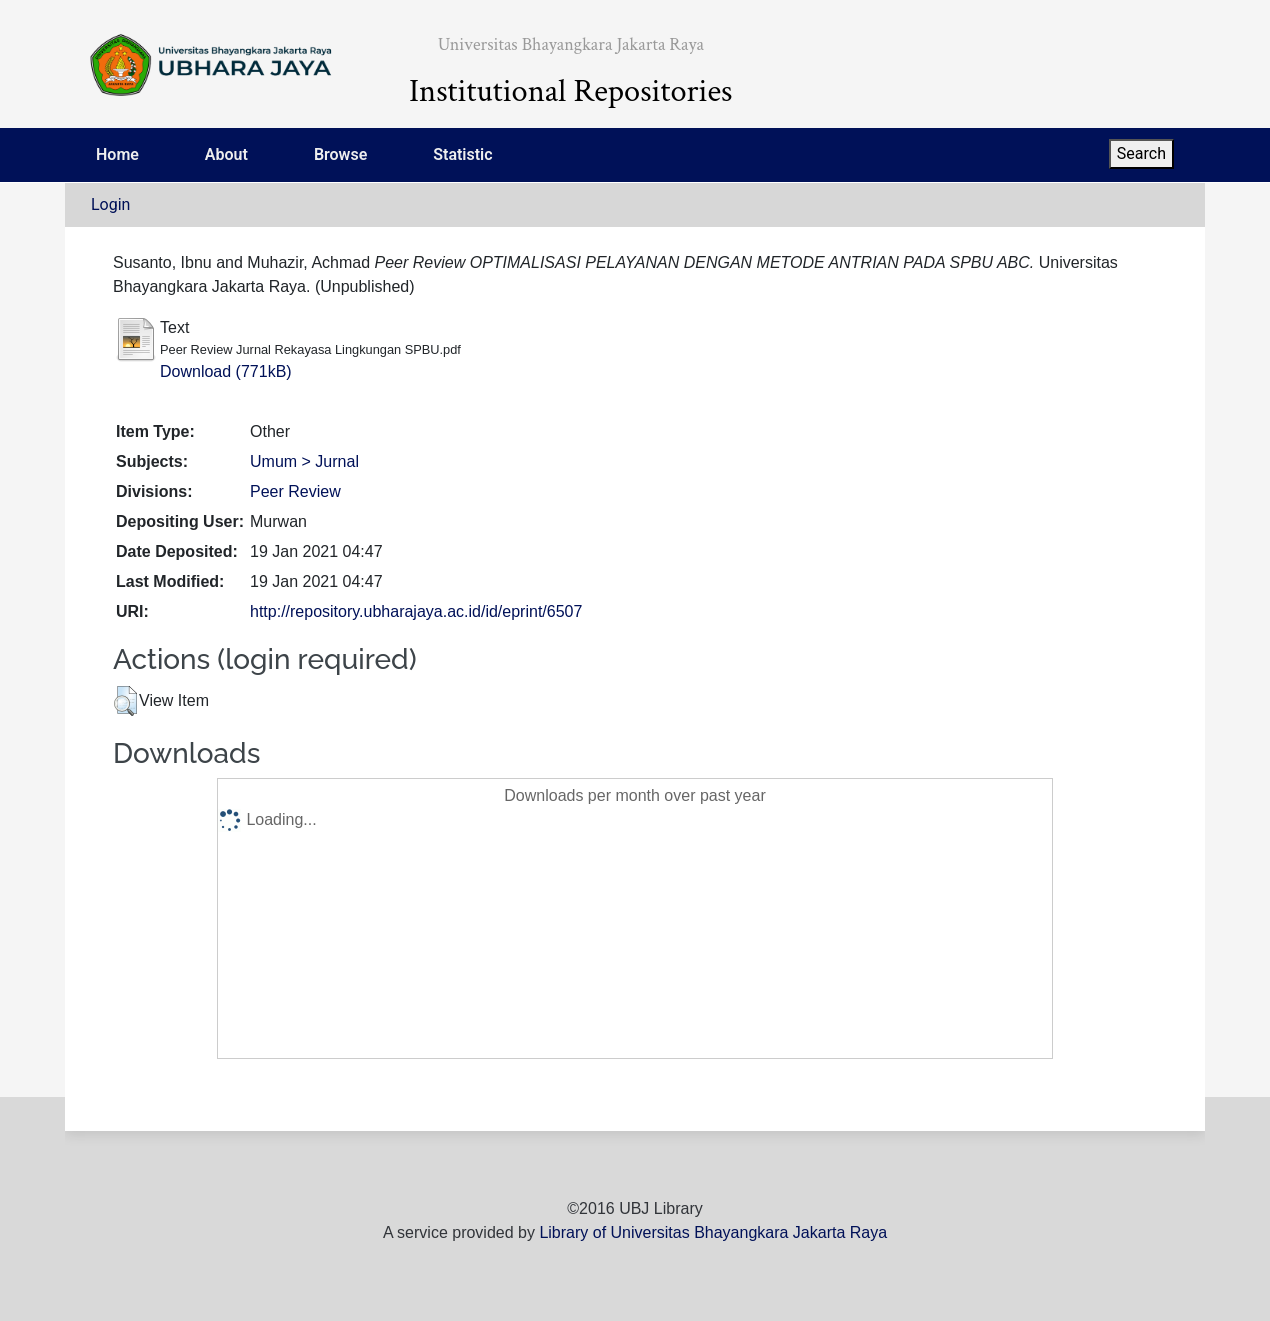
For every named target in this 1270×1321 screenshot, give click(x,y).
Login (110, 204)
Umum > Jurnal (304, 461)
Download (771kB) (226, 371)
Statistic (462, 154)
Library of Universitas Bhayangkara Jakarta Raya (713, 1232)
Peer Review (295, 491)
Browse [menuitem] (340, 154)
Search (1141, 153)
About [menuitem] (226, 154)
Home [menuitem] (117, 154)
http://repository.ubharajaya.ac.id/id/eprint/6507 (416, 611)
